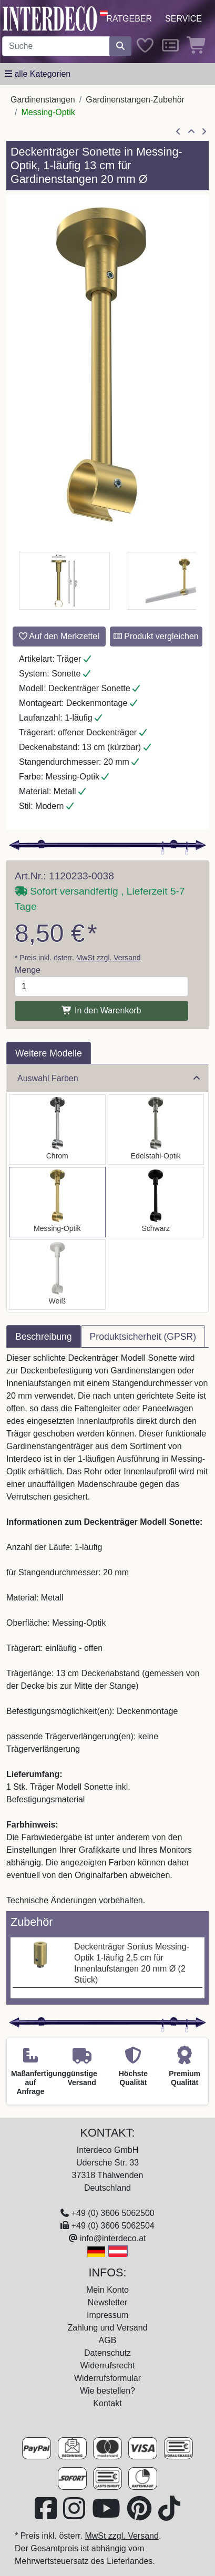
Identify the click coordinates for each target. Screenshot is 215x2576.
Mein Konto (107, 2289)
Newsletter (108, 2302)
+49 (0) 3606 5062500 (113, 2213)
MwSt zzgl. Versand (108, 957)
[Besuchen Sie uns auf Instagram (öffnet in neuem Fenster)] (75, 2514)
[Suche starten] (120, 46)
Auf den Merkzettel (59, 636)
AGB (108, 2340)
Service (183, 18)
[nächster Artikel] (204, 132)
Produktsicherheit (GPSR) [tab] (143, 1336)
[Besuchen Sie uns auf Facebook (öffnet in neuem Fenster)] (47, 2514)
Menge (27, 970)
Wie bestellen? (107, 2390)
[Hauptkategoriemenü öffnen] (37, 74)
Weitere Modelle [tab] (48, 1053)
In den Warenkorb (101, 1010)
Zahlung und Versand (107, 2327)
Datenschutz (107, 2352)
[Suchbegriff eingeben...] (56, 46)
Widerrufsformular (107, 2378)
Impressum (107, 2315)
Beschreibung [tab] (43, 1336)
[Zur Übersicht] (191, 132)
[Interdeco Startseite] (50, 18)
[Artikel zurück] (178, 132)
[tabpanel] (107, 1629)
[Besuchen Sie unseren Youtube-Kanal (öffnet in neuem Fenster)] (107, 2514)
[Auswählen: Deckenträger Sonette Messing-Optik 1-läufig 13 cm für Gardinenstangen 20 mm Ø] (57, 1202)
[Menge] (101, 987)
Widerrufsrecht (107, 2365)
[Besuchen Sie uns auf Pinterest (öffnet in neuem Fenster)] (140, 2514)
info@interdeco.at (113, 2238)
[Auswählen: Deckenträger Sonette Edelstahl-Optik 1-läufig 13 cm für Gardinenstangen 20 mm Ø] (156, 1129)
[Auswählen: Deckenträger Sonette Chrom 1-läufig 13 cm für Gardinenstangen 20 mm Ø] (57, 1129)
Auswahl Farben (108, 1078)
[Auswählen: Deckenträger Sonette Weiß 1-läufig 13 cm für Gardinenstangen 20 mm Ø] (57, 1274)
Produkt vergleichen (156, 636)
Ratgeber (129, 18)
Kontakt (107, 2403)
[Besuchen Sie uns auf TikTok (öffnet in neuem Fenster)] (169, 2514)
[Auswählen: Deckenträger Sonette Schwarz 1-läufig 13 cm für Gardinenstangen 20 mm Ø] (156, 1202)
